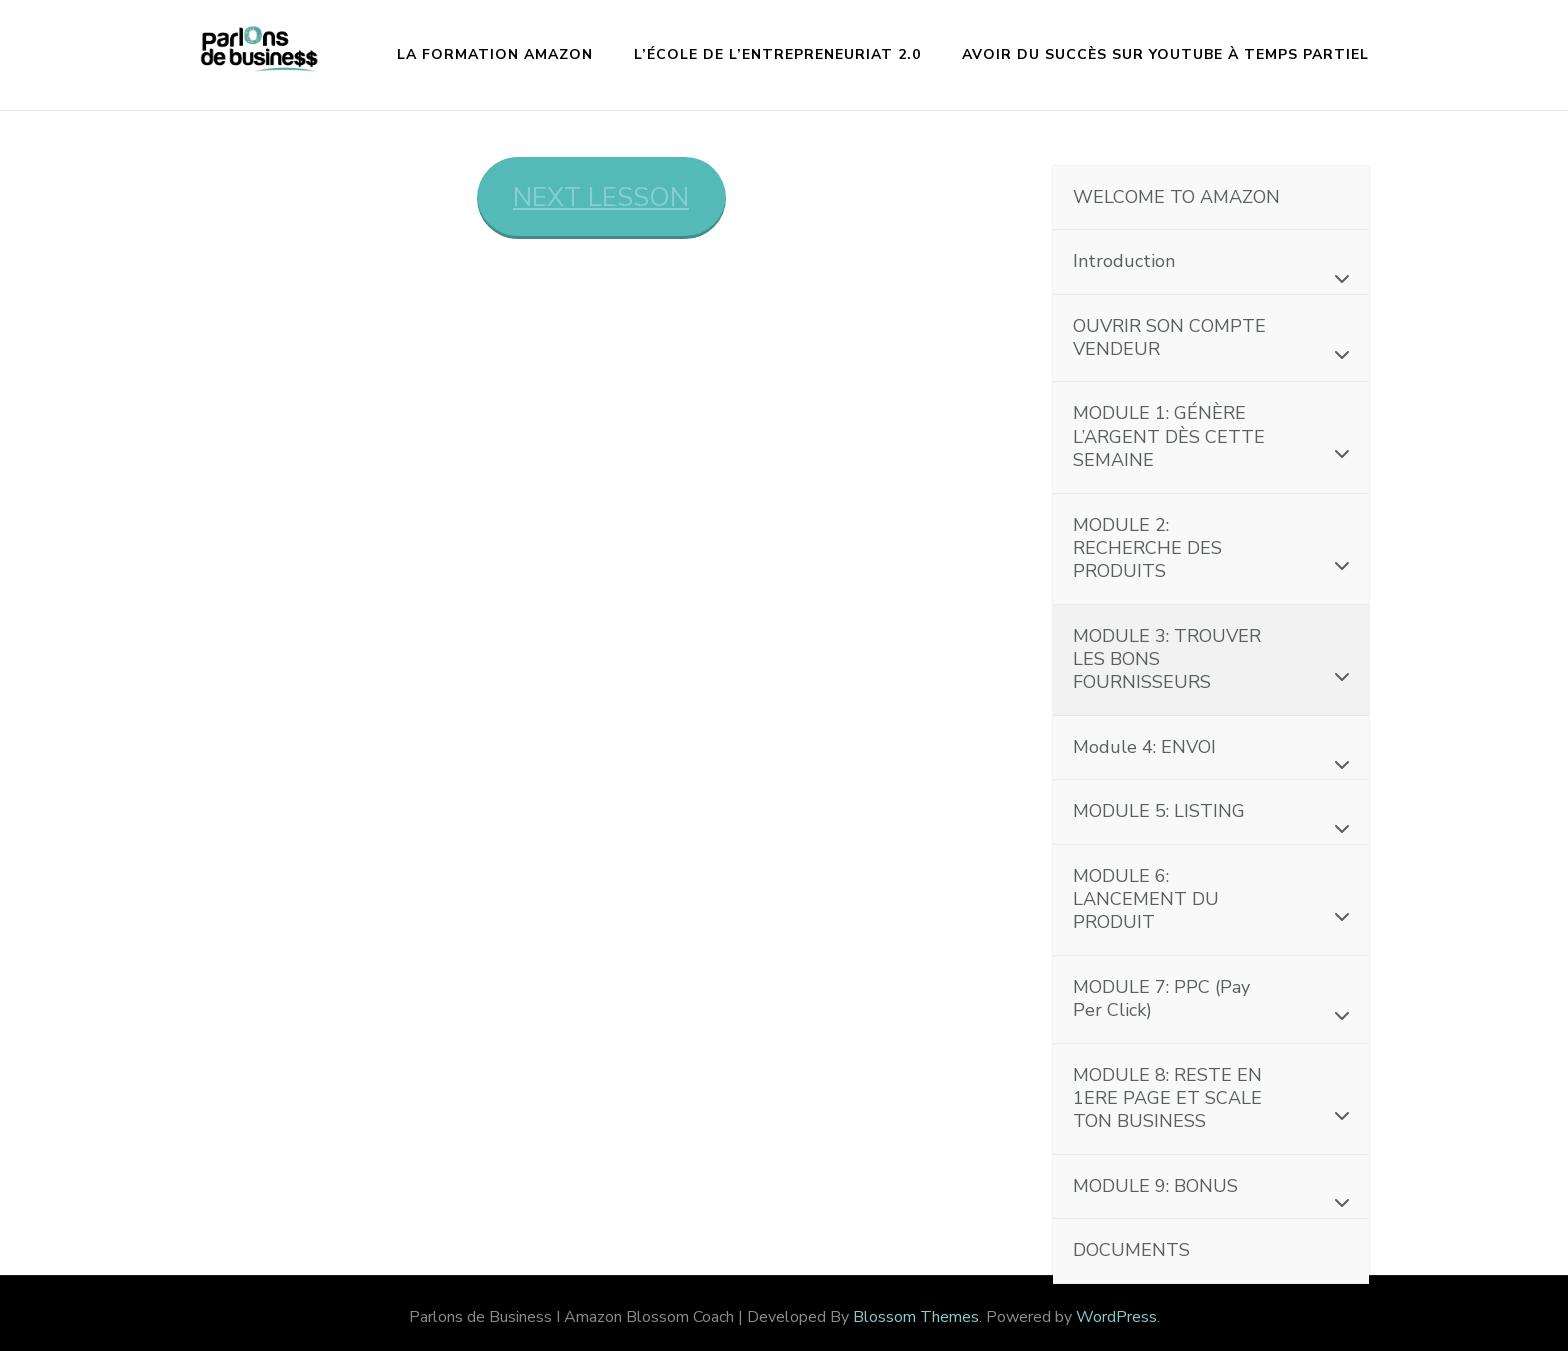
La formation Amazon (495, 54)
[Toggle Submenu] (1334, 277)
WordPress (1116, 1317)
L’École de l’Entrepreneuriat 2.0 (777, 54)
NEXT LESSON (601, 197)
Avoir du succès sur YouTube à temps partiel (1165, 54)
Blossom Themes (916, 1317)
